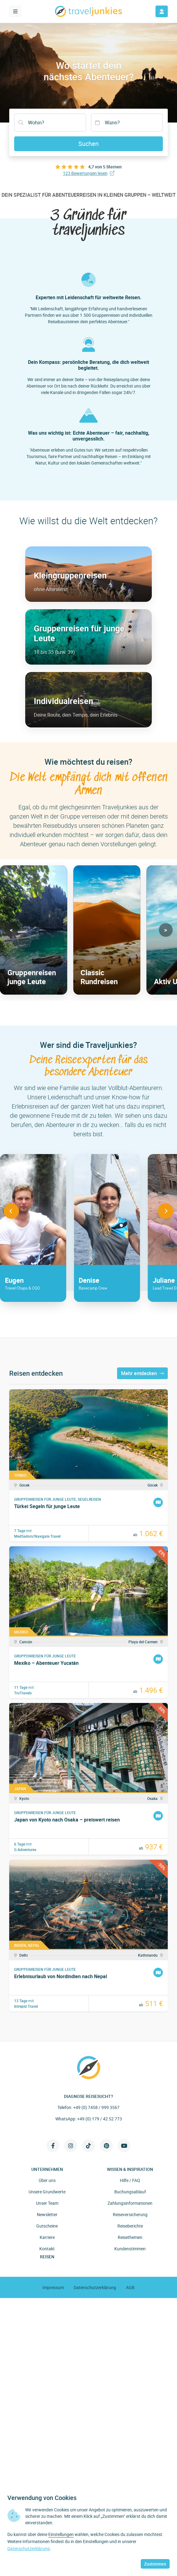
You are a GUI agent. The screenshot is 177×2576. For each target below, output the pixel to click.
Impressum (53, 2287)
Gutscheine (47, 2226)
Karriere (47, 2237)
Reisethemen (130, 2237)
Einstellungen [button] (61, 2534)
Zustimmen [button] (155, 2564)
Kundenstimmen (130, 2249)
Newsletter (47, 2214)
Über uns (47, 2180)
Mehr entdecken (142, 1373)
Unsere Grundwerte (47, 2192)
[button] (11, 930)
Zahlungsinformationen (130, 2203)
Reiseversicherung (130, 2214)
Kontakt (47, 2249)
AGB (130, 2287)
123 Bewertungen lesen (88, 173)
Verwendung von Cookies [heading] (42, 2498)
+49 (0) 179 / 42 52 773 (99, 2119)
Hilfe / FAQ (130, 2180)
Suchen (88, 143)
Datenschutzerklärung (95, 2287)
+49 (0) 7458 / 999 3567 (96, 2107)
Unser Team (47, 2203)
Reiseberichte (130, 2226)
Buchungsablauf (130, 2192)
